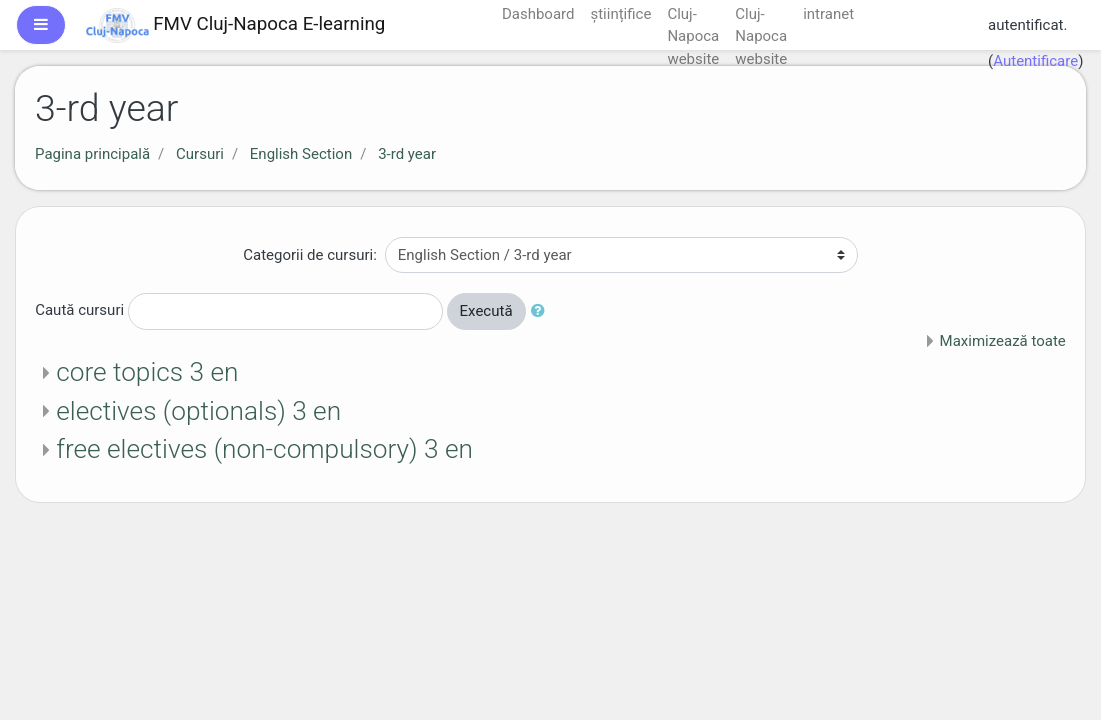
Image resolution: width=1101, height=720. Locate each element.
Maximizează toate (1003, 341)
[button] (542, 311)
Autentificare (1035, 61)
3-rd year (407, 154)
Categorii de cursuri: (310, 255)
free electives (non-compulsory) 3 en (264, 449)
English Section (301, 154)
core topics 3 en (147, 372)
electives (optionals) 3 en (198, 411)
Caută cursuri (79, 310)
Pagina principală (92, 154)
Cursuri (200, 154)
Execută (486, 311)
